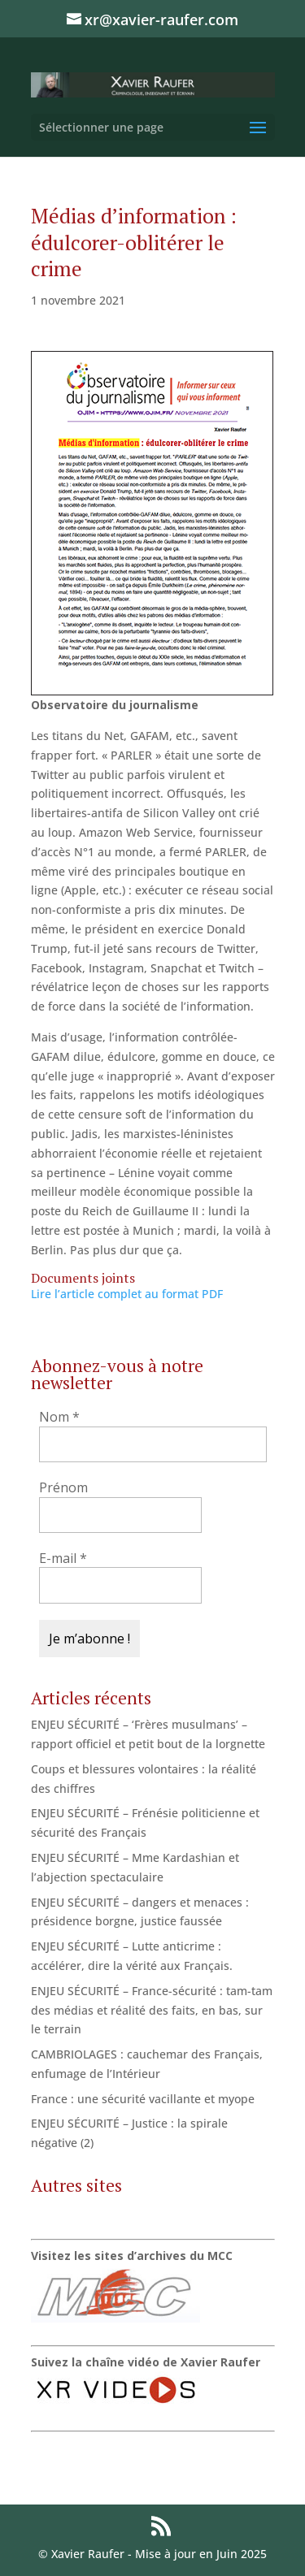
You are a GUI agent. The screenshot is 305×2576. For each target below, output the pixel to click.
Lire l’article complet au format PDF (127, 1293)
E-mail (63, 1558)
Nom (59, 1417)
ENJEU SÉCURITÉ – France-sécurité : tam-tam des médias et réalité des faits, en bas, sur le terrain (151, 2010)
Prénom (63, 1487)
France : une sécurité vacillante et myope (143, 2098)
